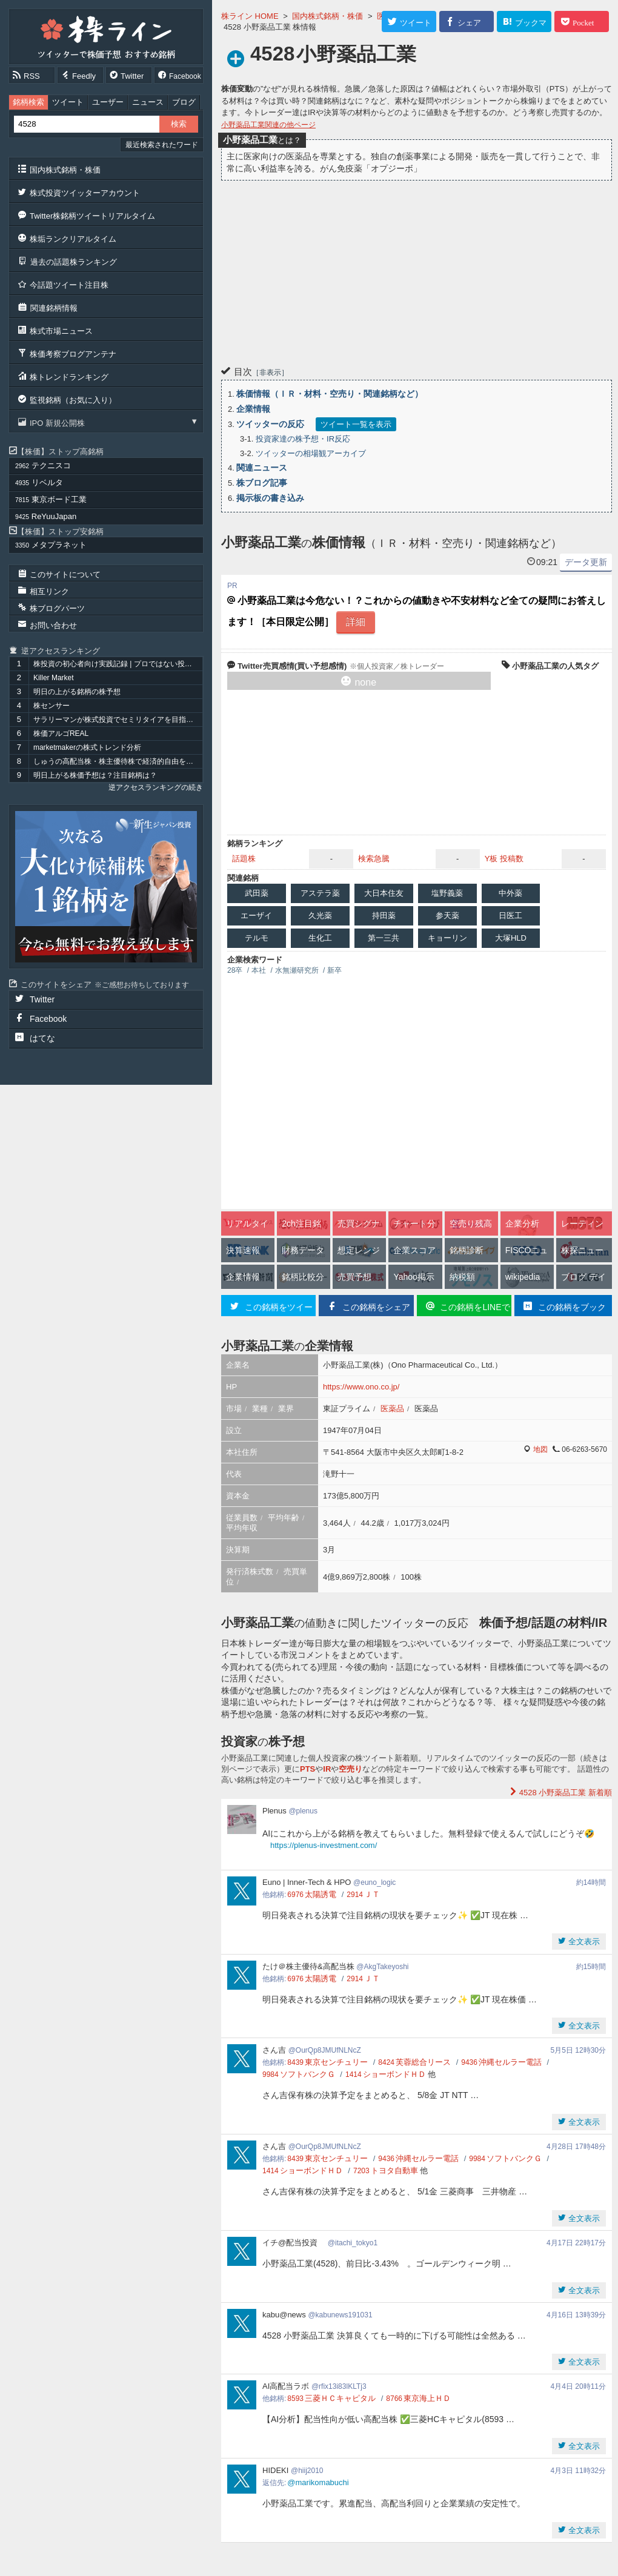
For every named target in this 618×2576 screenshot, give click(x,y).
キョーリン (447, 937)
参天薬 (447, 915)
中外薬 (510, 893)
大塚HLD (511, 937)
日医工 (510, 915)
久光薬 (320, 915)
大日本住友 (384, 893)
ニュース (148, 102)
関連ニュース (261, 467)
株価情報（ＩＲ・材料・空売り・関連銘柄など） (329, 394)
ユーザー (108, 102)
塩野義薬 (447, 893)
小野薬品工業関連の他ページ (268, 125)
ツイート (68, 102)
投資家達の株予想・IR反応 (303, 438)
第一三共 (383, 937)
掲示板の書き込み (270, 498)
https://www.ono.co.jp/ (361, 1386)
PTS (307, 1768)
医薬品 (392, 1408)
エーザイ (256, 915)
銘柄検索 (28, 102)
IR (327, 1768)
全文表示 (583, 1941)
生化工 (320, 937)
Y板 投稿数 (504, 858)
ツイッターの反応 (270, 424)
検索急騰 (374, 858)
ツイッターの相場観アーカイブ (311, 453)
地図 (540, 1449)
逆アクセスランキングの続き (155, 787)
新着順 (564, 1792)
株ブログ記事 (261, 483)
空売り (350, 1768)
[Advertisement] (416, 271)
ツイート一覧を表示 (356, 424)
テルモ (256, 937)
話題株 (244, 858)
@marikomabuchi (317, 2482)
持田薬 (384, 915)
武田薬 (256, 893)
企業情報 (253, 409)
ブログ (184, 102)
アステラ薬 (320, 893)
